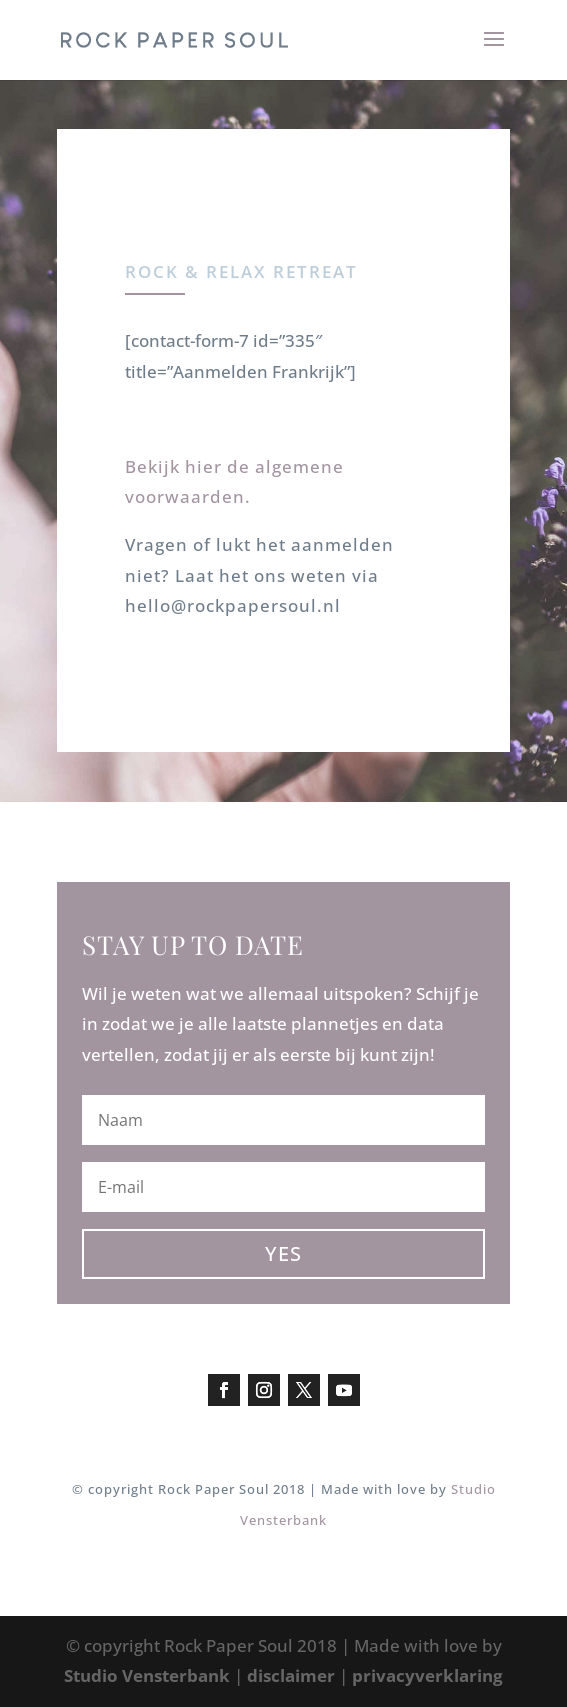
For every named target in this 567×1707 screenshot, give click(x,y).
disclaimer (291, 1675)
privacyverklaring (427, 1675)
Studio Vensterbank (147, 1675)
